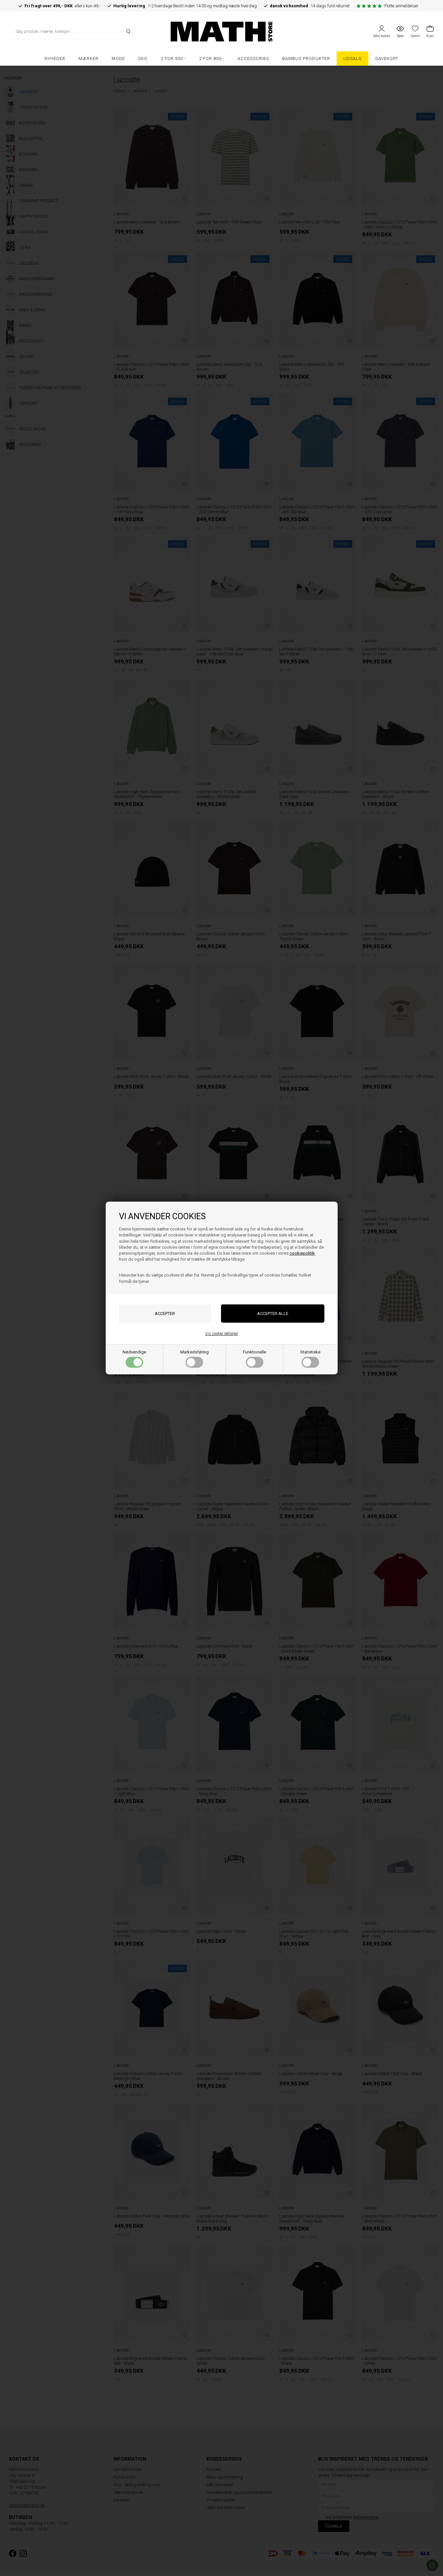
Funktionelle (254, 1359)
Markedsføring (194, 1359)
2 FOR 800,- (211, 58)
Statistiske (310, 1359)
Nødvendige (134, 1359)
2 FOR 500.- (173, 58)
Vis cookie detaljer (221, 1333)
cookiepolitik (302, 1253)
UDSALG (352, 58)
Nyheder (54, 58)
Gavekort (386, 58)
